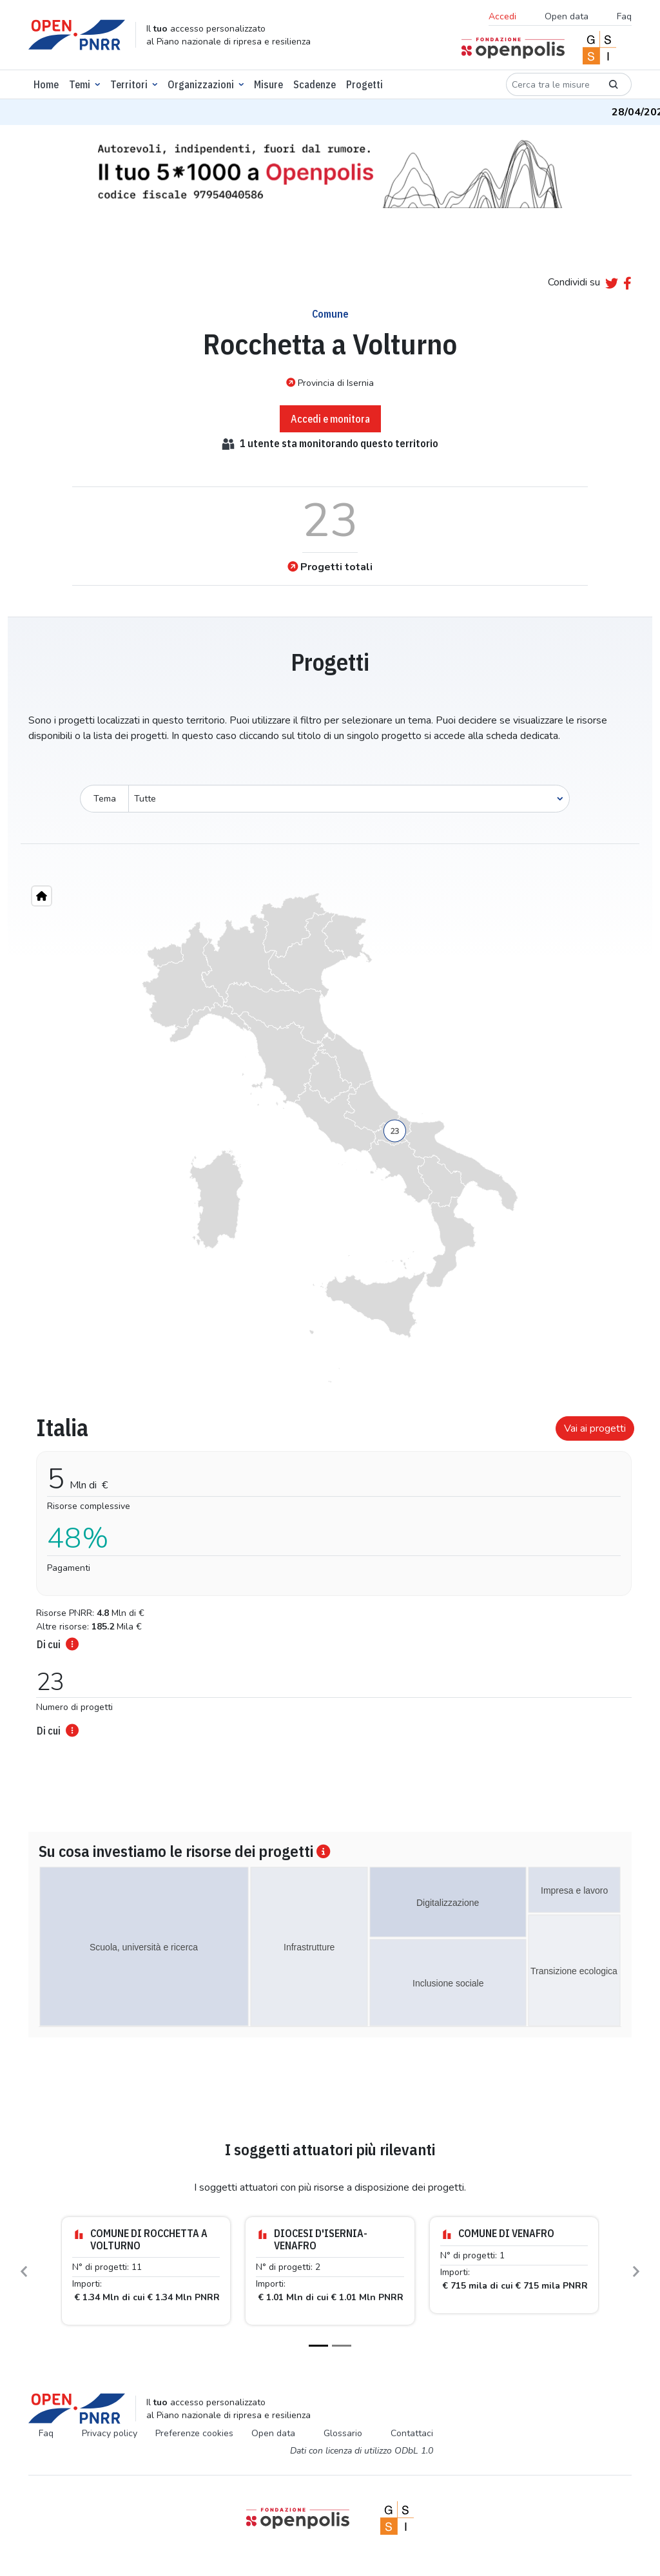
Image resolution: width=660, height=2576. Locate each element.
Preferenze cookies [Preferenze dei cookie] (194, 2433)
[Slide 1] (318, 2345)
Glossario (343, 2433)
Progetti (364, 84)
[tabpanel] (330, 1572)
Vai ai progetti (595, 1428)
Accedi (502, 16)
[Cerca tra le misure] (551, 84)
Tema (104, 799)
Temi (79, 84)
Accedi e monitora (330, 418)
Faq (624, 16)
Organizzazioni (201, 84)
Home (46, 84)
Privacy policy (109, 2433)
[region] (330, 1138)
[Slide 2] (341, 2345)
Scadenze (314, 84)
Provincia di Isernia (330, 382)
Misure (268, 84)
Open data (566, 16)
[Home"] (41, 896)
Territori (129, 84)
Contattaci (412, 2433)
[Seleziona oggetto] (349, 798)
